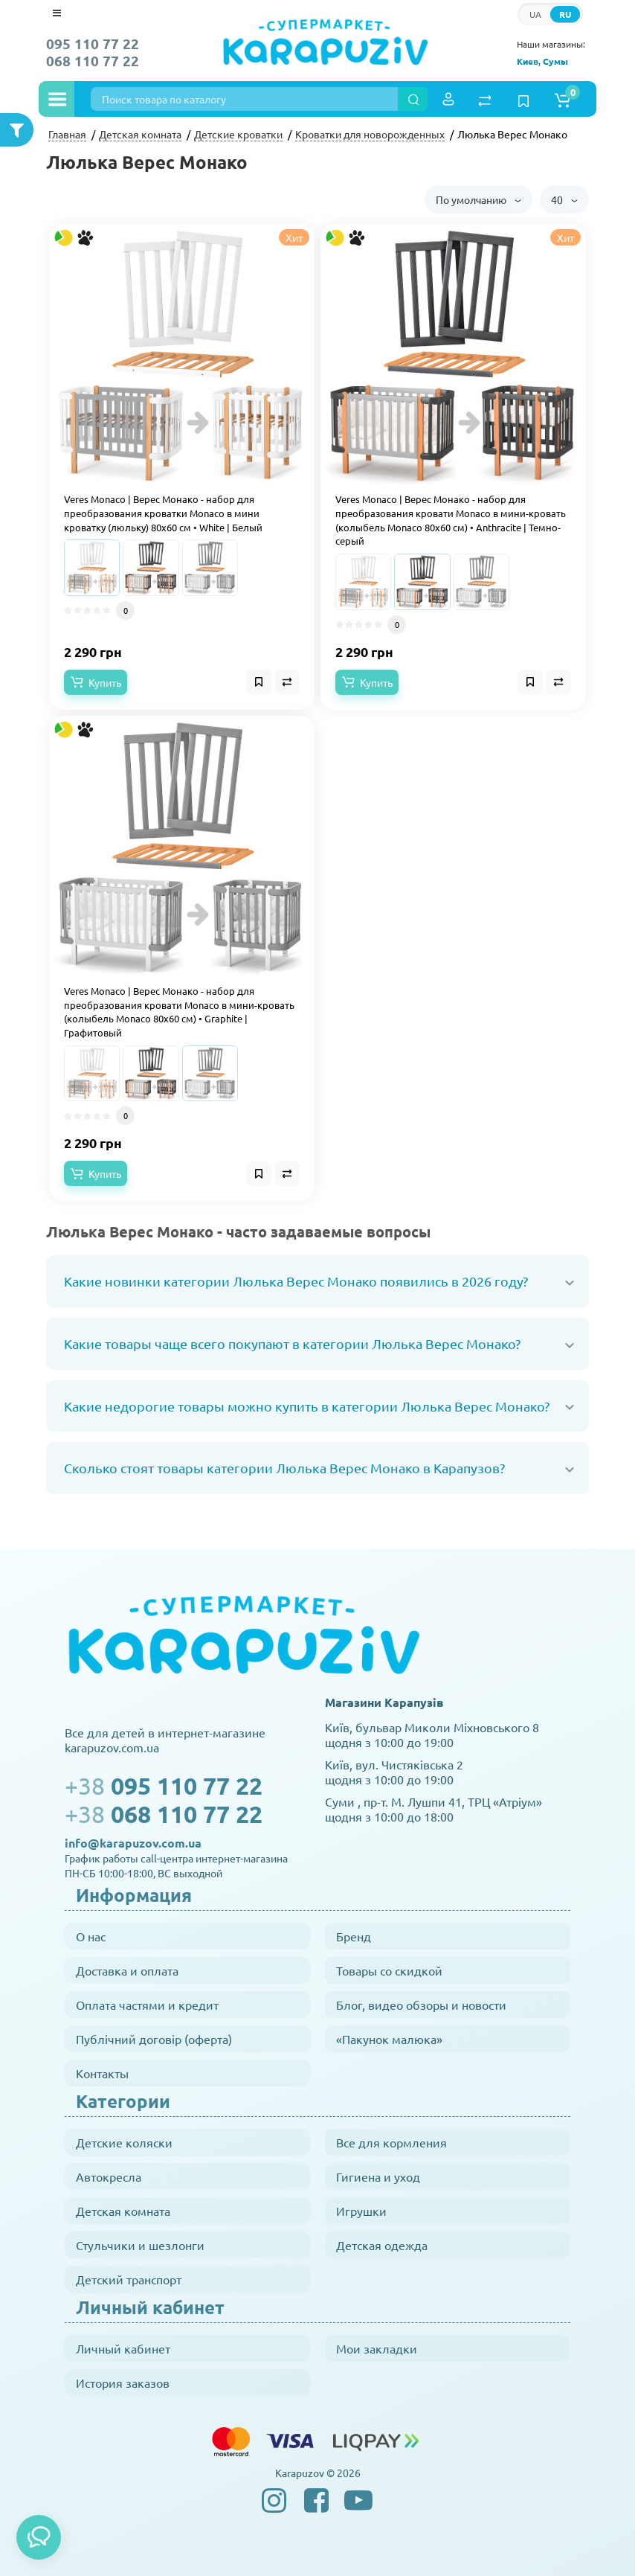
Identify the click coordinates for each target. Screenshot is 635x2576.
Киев (527, 61)
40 (564, 199)
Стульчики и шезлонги (140, 2244)
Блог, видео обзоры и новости (421, 2004)
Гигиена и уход (378, 2176)
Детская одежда (382, 2244)
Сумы (555, 61)
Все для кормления (391, 2142)
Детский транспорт (128, 2279)
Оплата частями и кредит (147, 2004)
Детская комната (123, 2210)
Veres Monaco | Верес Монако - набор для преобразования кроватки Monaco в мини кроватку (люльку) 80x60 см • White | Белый (163, 513)
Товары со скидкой (389, 1970)
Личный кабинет (123, 2348)
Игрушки (361, 2210)
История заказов (123, 2382)
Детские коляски (124, 2142)
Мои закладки (376, 2348)
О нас (91, 1936)
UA (535, 14)
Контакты (102, 2073)
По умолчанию (478, 199)
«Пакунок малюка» (389, 2038)
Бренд (353, 1936)
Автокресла (108, 2176)
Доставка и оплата (127, 1970)
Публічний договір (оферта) (154, 2038)
